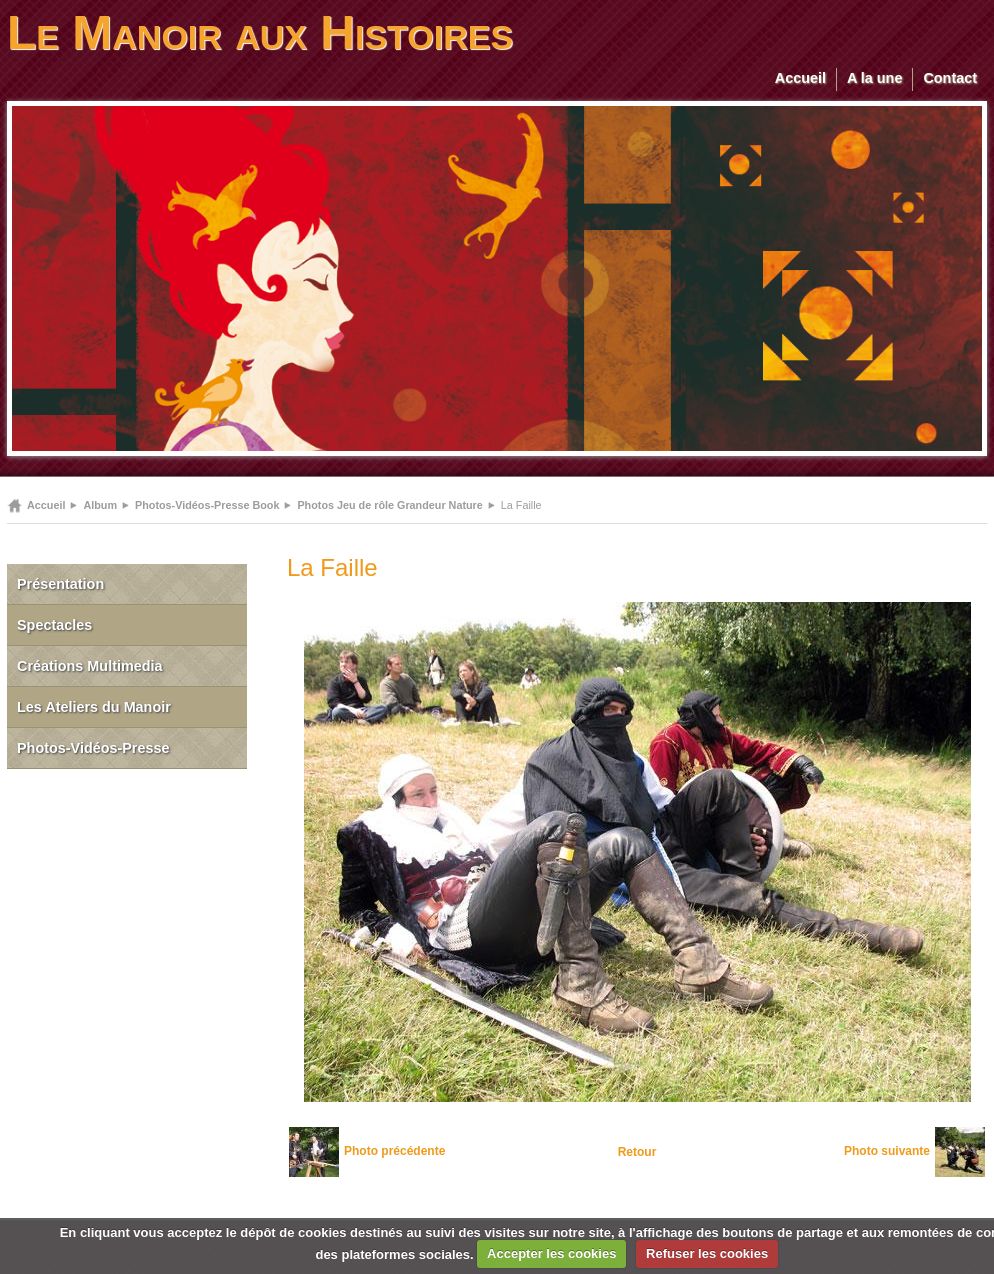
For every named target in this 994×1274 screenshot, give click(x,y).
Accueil (800, 78)
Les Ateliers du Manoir (94, 707)
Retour (637, 1152)
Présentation (60, 584)
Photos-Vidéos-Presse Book (207, 505)
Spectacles (54, 625)
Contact (950, 78)
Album (100, 505)
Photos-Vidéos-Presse (93, 748)
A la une (874, 78)
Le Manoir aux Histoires (260, 32)
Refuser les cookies (707, 1253)
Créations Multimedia (90, 666)
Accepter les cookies (551, 1253)
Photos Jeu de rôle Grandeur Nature (389, 505)
